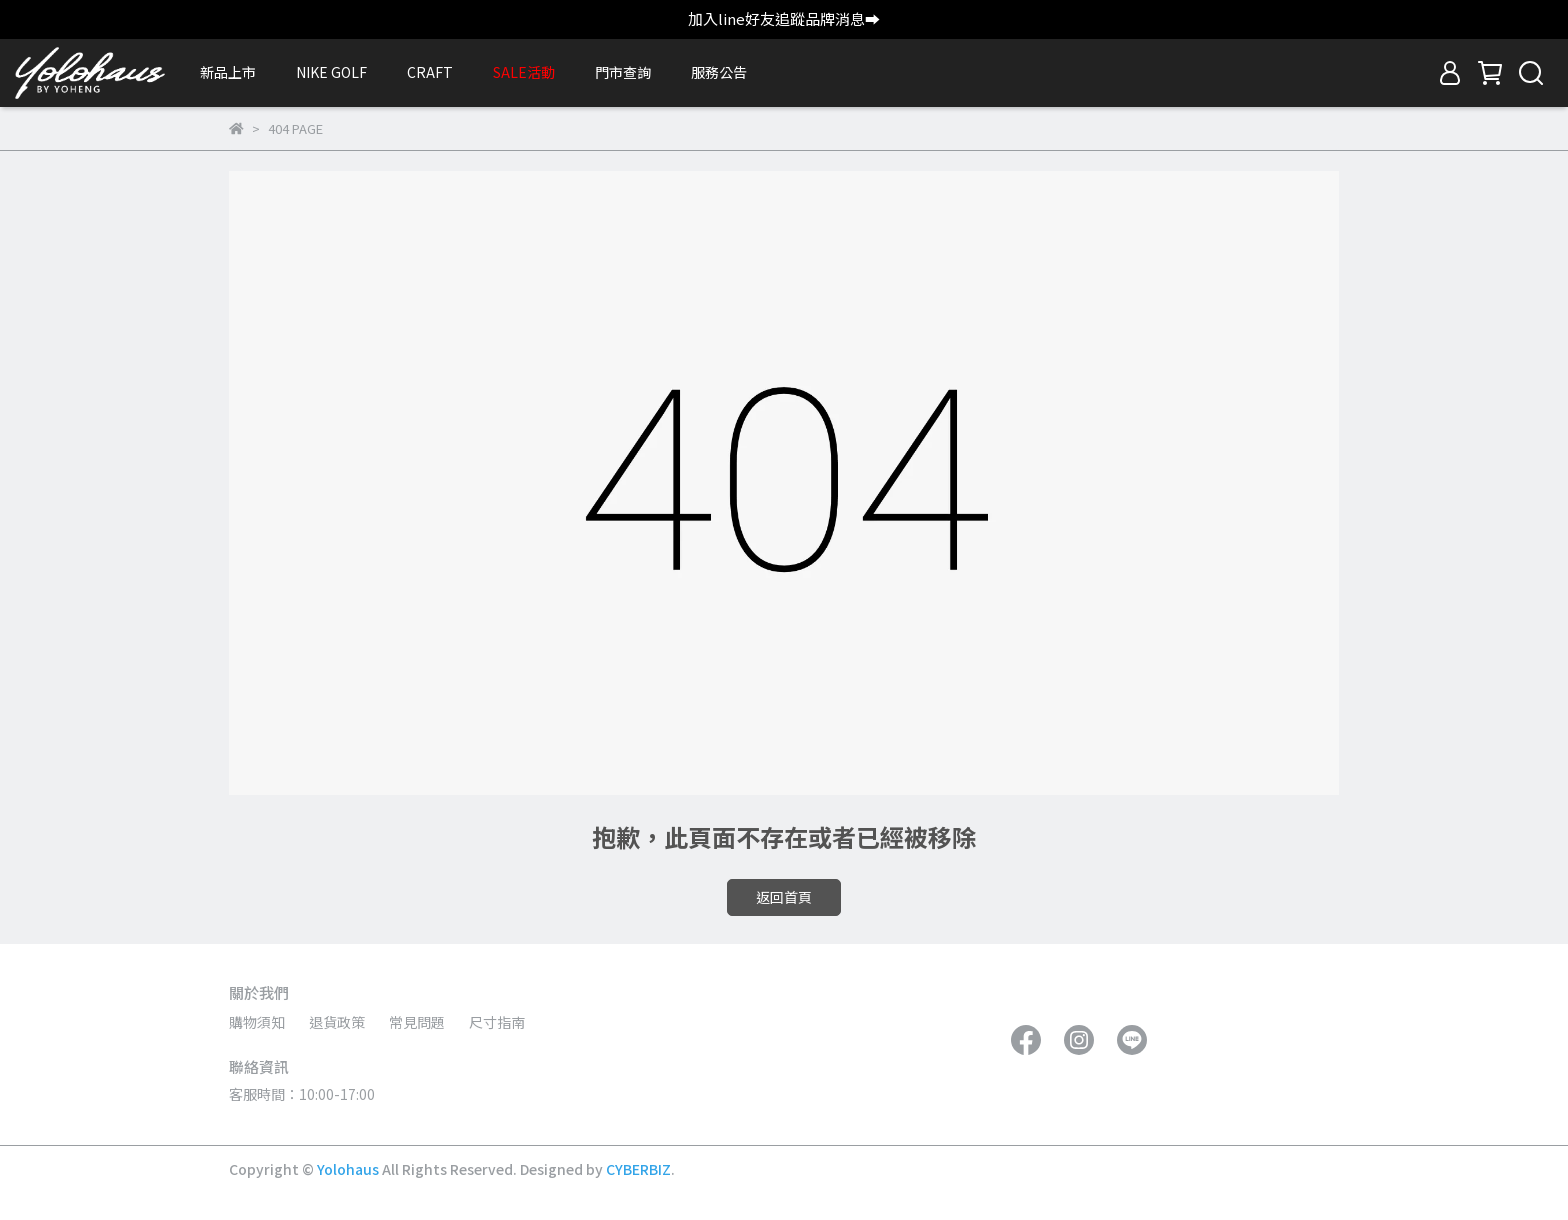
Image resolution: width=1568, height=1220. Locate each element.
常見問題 (417, 1022)
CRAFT (430, 72)
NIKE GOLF (331, 72)
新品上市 (228, 72)
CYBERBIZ (638, 1169)
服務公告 (719, 72)
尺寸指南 (497, 1022)
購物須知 (257, 1022)
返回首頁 (784, 897)
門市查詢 (623, 72)
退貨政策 (337, 1022)
